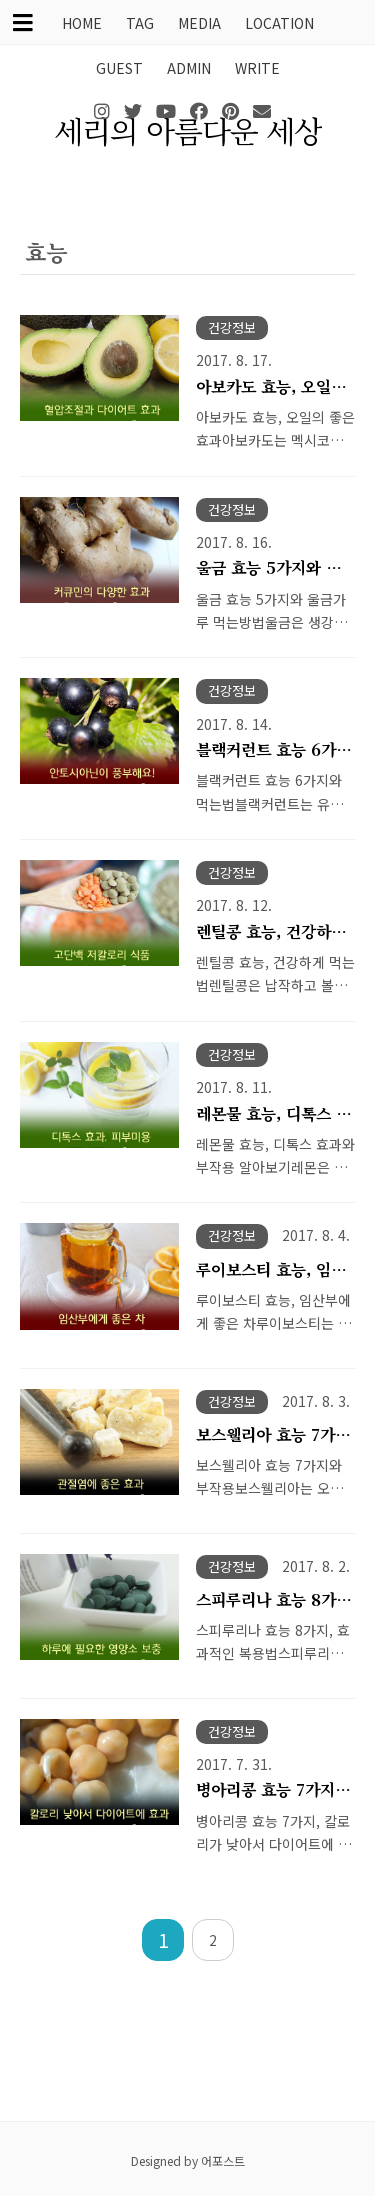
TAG (140, 23)
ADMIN (189, 68)
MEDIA (199, 23)
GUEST (119, 68)
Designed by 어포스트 (188, 2160)
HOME (82, 23)
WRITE (257, 68)
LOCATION (279, 23)
